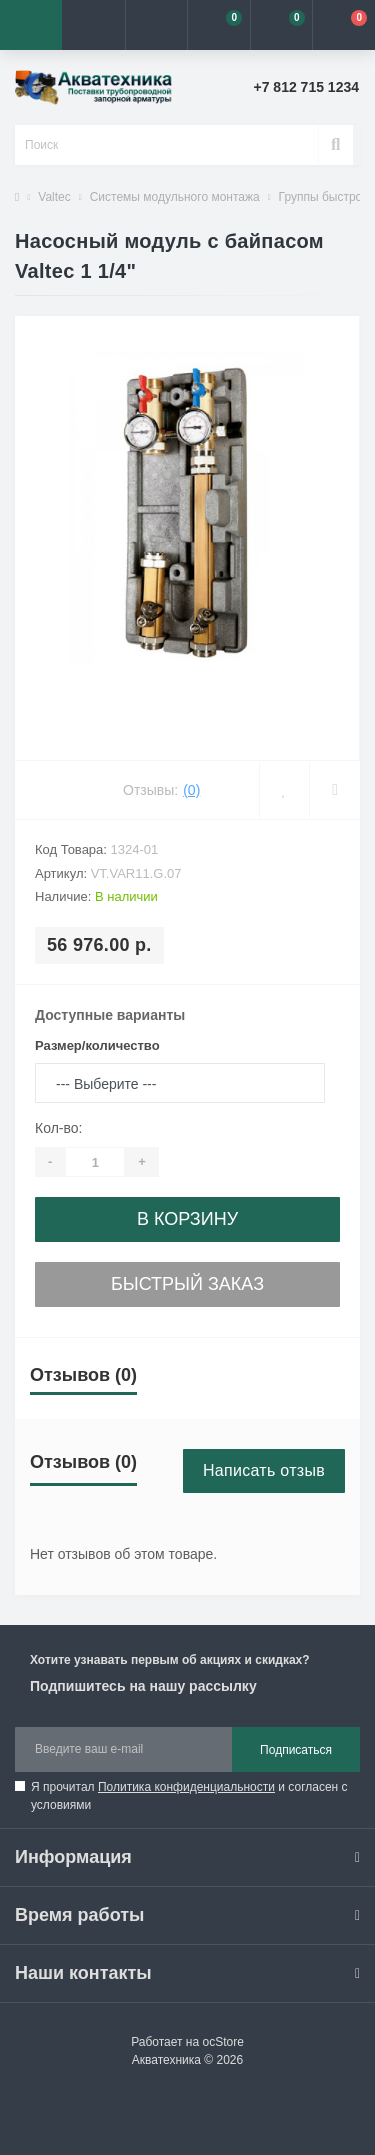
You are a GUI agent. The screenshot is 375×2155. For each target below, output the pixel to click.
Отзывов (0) (83, 1375)
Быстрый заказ (187, 1284)
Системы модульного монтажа (175, 197)
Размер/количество (97, 1045)
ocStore (222, 2042)
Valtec (54, 197)
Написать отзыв (264, 1470)
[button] (156, 25)
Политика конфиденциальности (186, 1787)
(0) (191, 790)
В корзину (187, 1219)
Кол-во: (58, 1128)
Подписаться (296, 1750)
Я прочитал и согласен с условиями (189, 1796)
